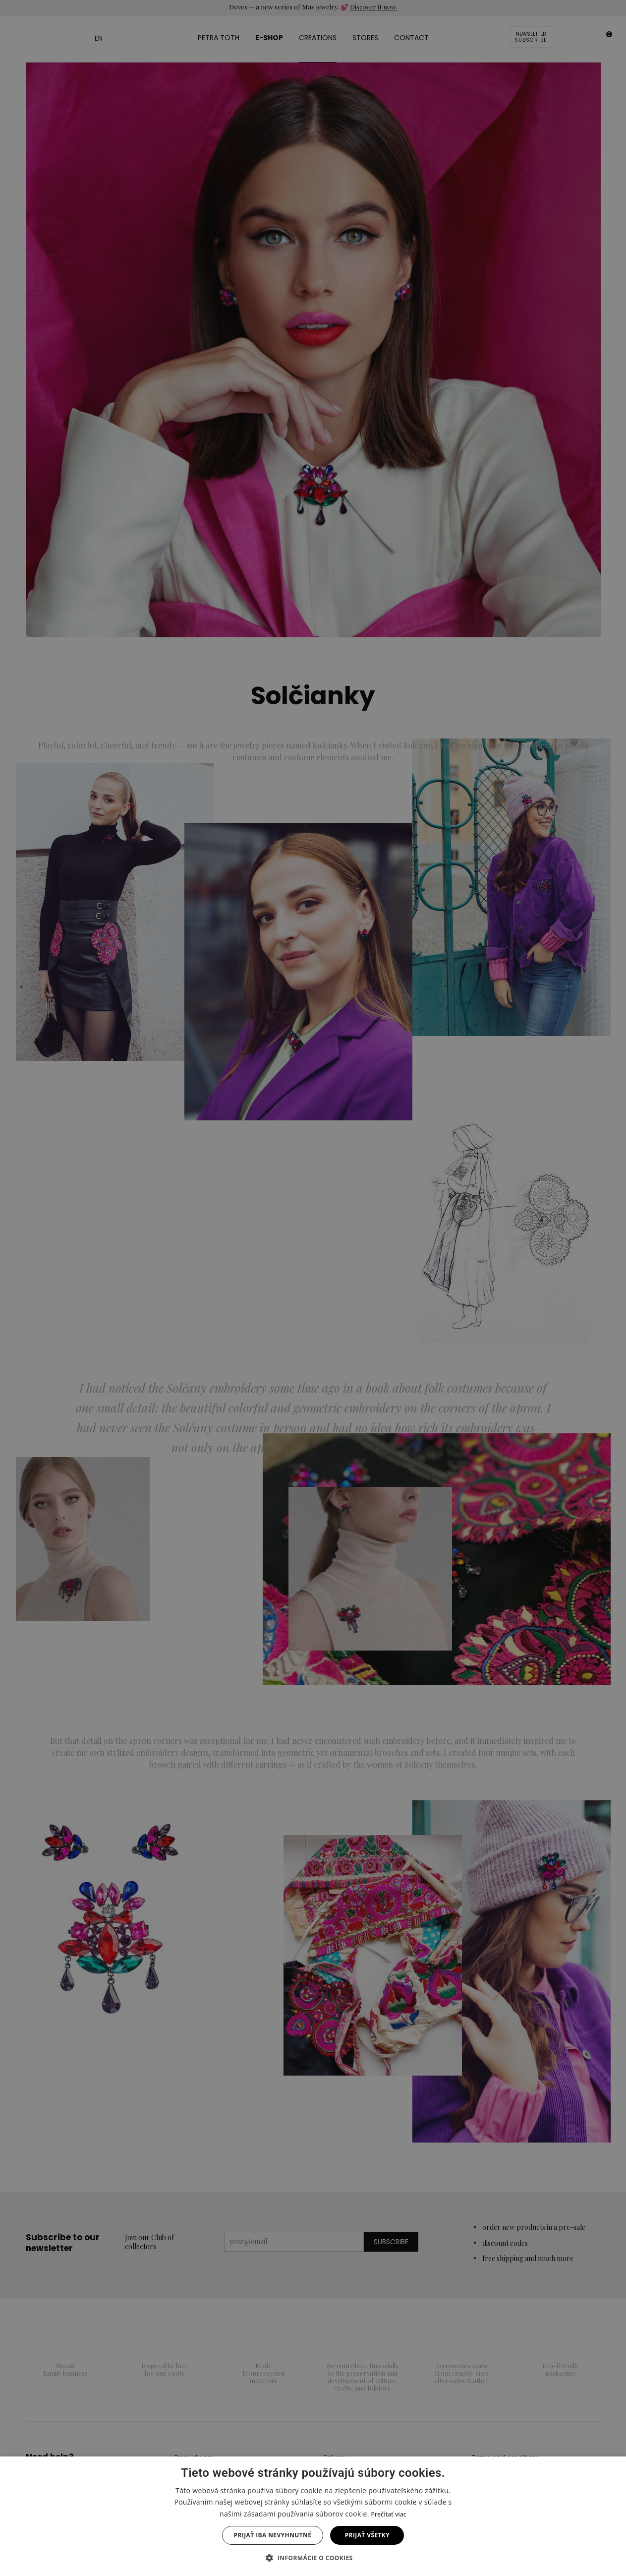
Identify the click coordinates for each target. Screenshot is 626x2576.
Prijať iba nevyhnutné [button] (273, 2535)
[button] (312, 2558)
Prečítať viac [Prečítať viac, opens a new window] (388, 2514)
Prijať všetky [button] (367, 2535)
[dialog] (313, 1288)
